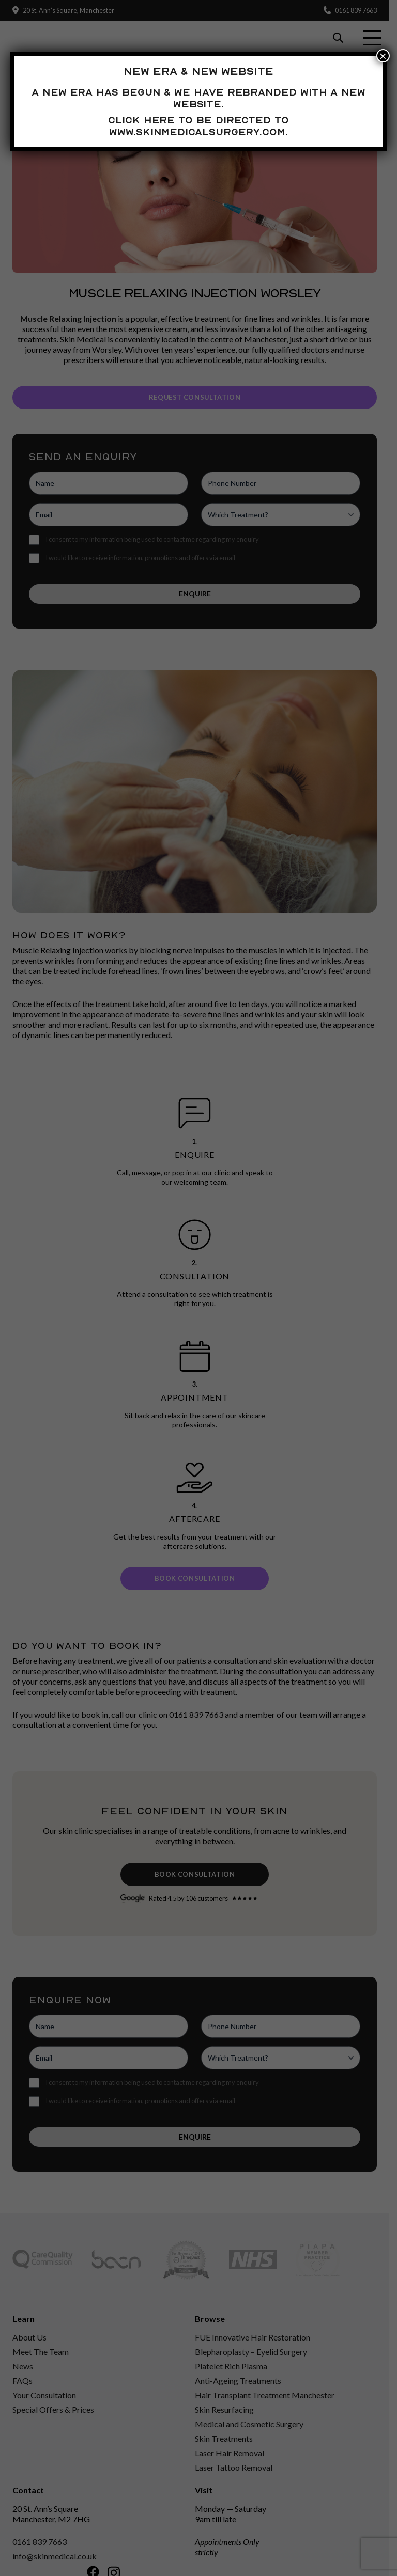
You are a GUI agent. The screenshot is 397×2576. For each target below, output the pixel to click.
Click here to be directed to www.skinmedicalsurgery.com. (198, 125)
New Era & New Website (198, 71)
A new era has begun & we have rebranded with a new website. (198, 97)
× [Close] (383, 55)
